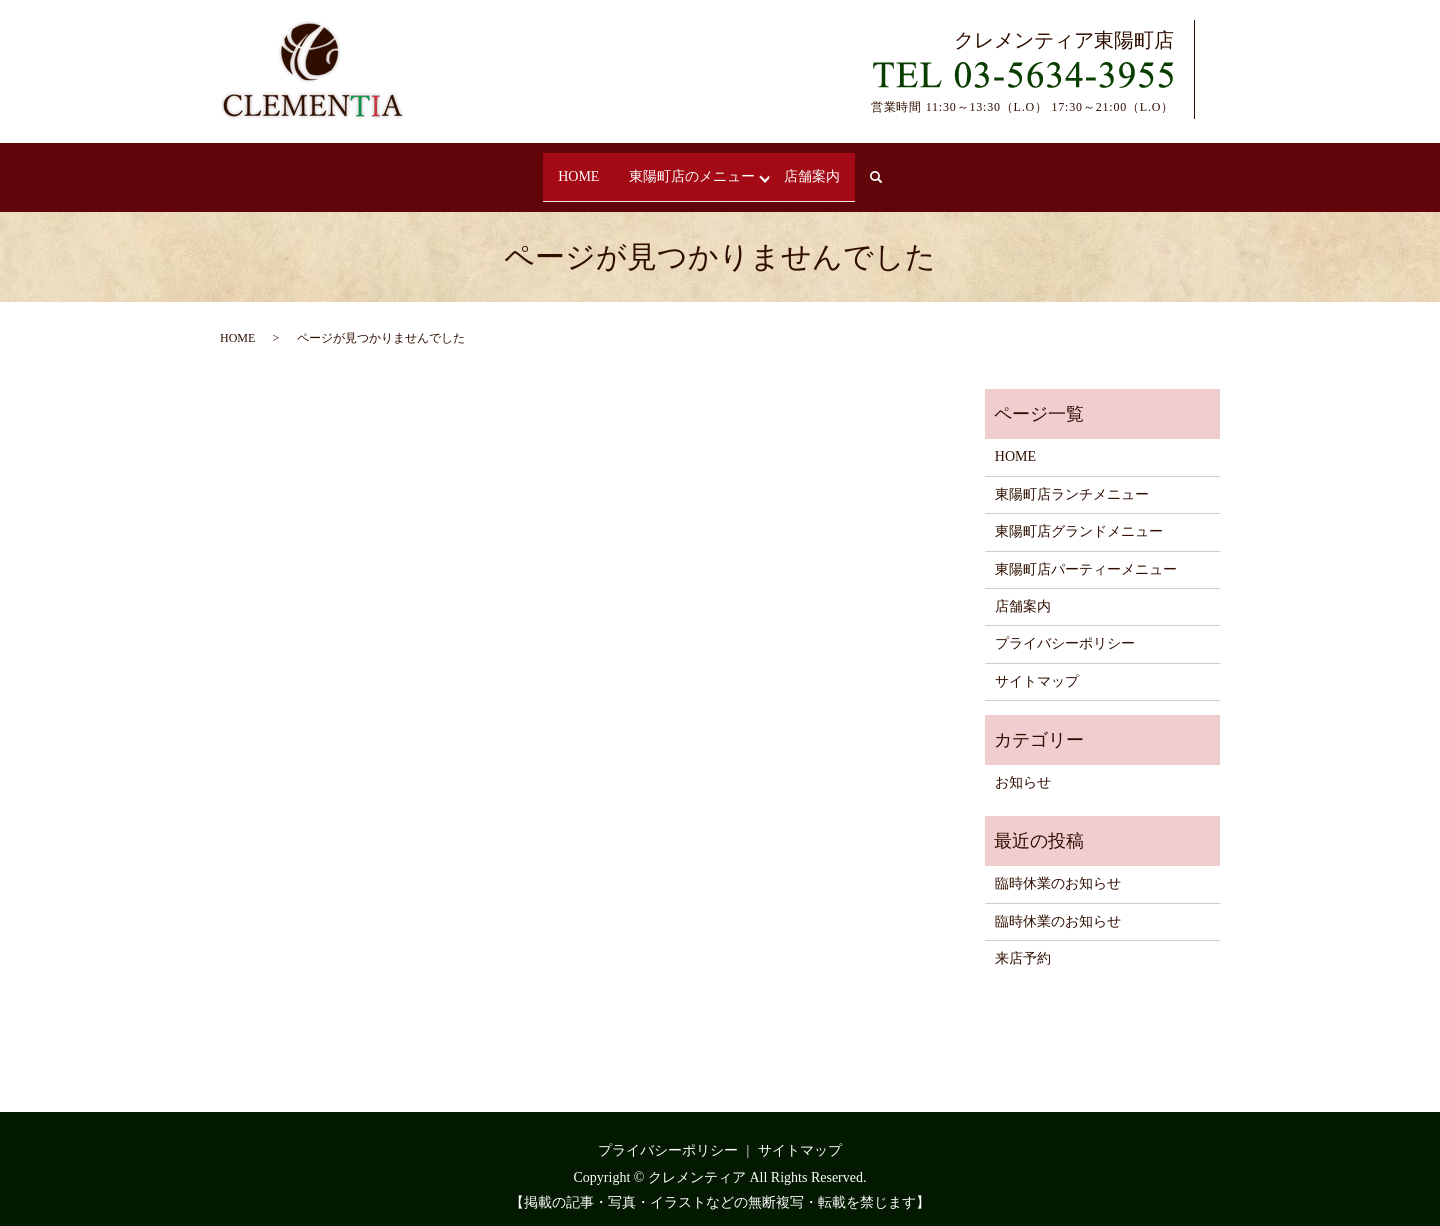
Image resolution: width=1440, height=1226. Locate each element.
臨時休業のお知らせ (1058, 866)
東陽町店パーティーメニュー (1086, 551)
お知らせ (1023, 765)
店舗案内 (821, 167)
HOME (569, 167)
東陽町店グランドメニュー (1079, 514)
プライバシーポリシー (1065, 626)
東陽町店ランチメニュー (1072, 476)
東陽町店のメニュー (695, 167)
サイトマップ (1037, 663)
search (901, 168)
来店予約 (1023, 940)
